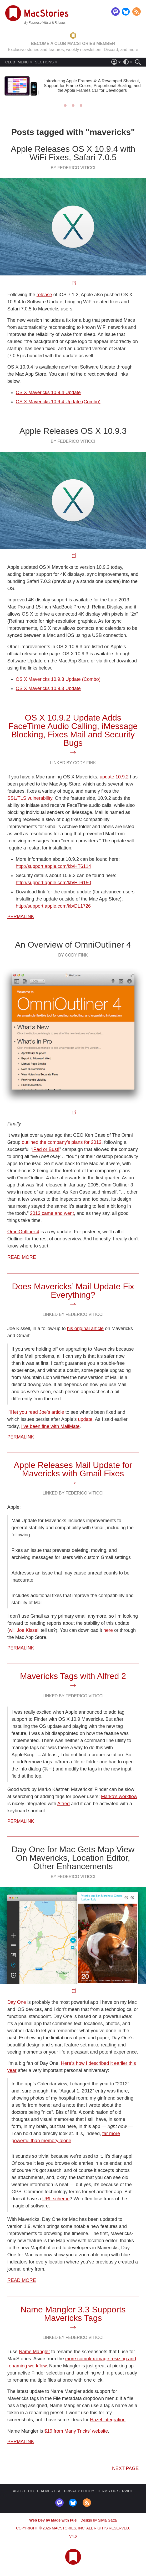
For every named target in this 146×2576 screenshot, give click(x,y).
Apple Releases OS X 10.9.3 (73, 431)
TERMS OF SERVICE (115, 2491)
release (44, 294)
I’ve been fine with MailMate (50, 1426)
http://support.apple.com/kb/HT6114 (53, 866)
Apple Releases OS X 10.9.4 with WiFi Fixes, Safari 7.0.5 (73, 153)
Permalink (20, 916)
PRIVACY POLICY (79, 2491)
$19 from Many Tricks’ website (76, 2431)
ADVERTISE (51, 2491)
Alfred (63, 1803)
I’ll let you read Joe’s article (35, 1412)
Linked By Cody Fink (73, 763)
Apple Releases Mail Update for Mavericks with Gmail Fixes (73, 1469)
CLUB (10, 62)
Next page (125, 2468)
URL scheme (55, 2198)
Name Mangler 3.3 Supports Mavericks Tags (72, 2314)
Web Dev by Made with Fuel (53, 2520)
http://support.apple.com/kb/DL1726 (53, 906)
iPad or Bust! (45, 1149)
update (85, 1419)
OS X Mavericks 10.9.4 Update (48, 392)
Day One (16, 2002)
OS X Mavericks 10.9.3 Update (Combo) (58, 679)
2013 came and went (52, 1213)
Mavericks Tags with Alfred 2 (73, 1676)
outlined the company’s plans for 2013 (62, 1142)
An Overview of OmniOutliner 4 (73, 944)
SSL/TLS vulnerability (29, 798)
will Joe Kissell (24, 1630)
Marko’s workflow (119, 1796)
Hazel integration (107, 2419)
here (108, 1630)
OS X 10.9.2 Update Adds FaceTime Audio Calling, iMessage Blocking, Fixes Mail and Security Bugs (73, 730)
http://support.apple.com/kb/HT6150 (53, 882)
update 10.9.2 (114, 776)
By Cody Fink (73, 955)
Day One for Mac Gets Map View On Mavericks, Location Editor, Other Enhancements (73, 1858)
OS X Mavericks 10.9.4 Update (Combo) (58, 401)
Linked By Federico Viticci (73, 1314)
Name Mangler (34, 2351)
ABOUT (19, 2491)
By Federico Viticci (73, 167)
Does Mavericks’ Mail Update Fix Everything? (73, 1291)
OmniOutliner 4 (23, 1231)
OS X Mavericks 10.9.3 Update (48, 688)
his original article (85, 1328)
